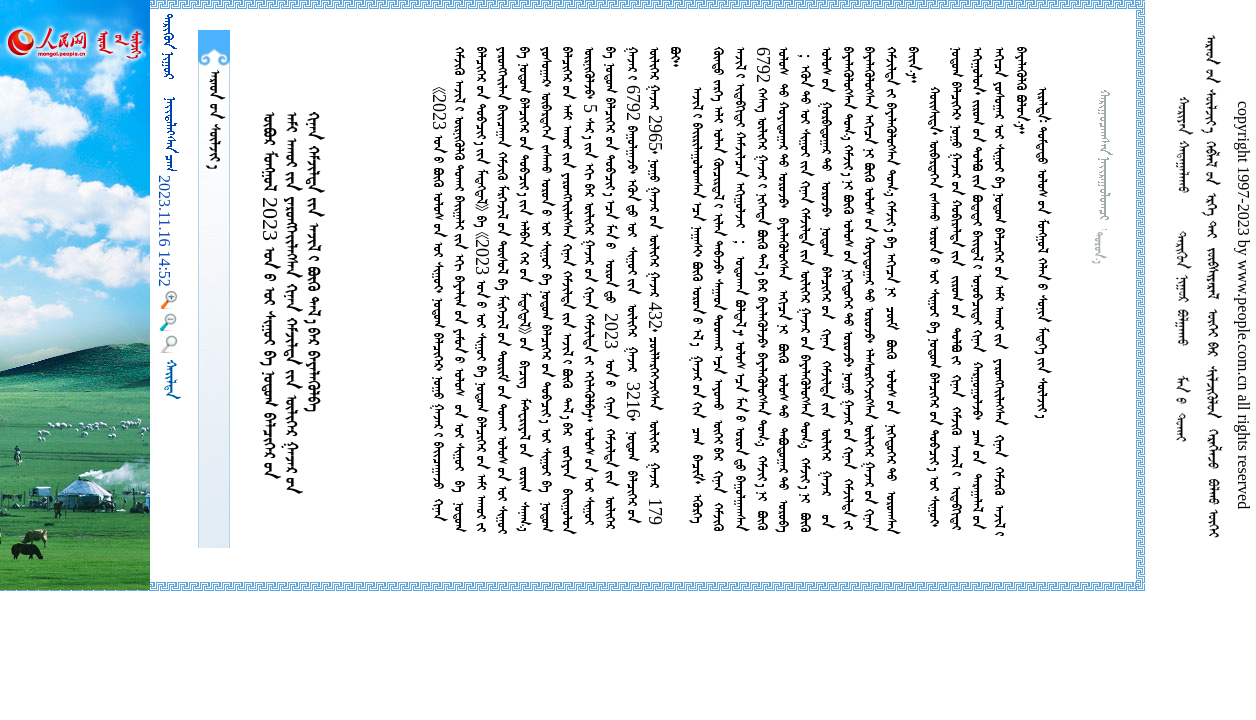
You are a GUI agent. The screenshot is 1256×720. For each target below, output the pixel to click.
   (214, 119)
